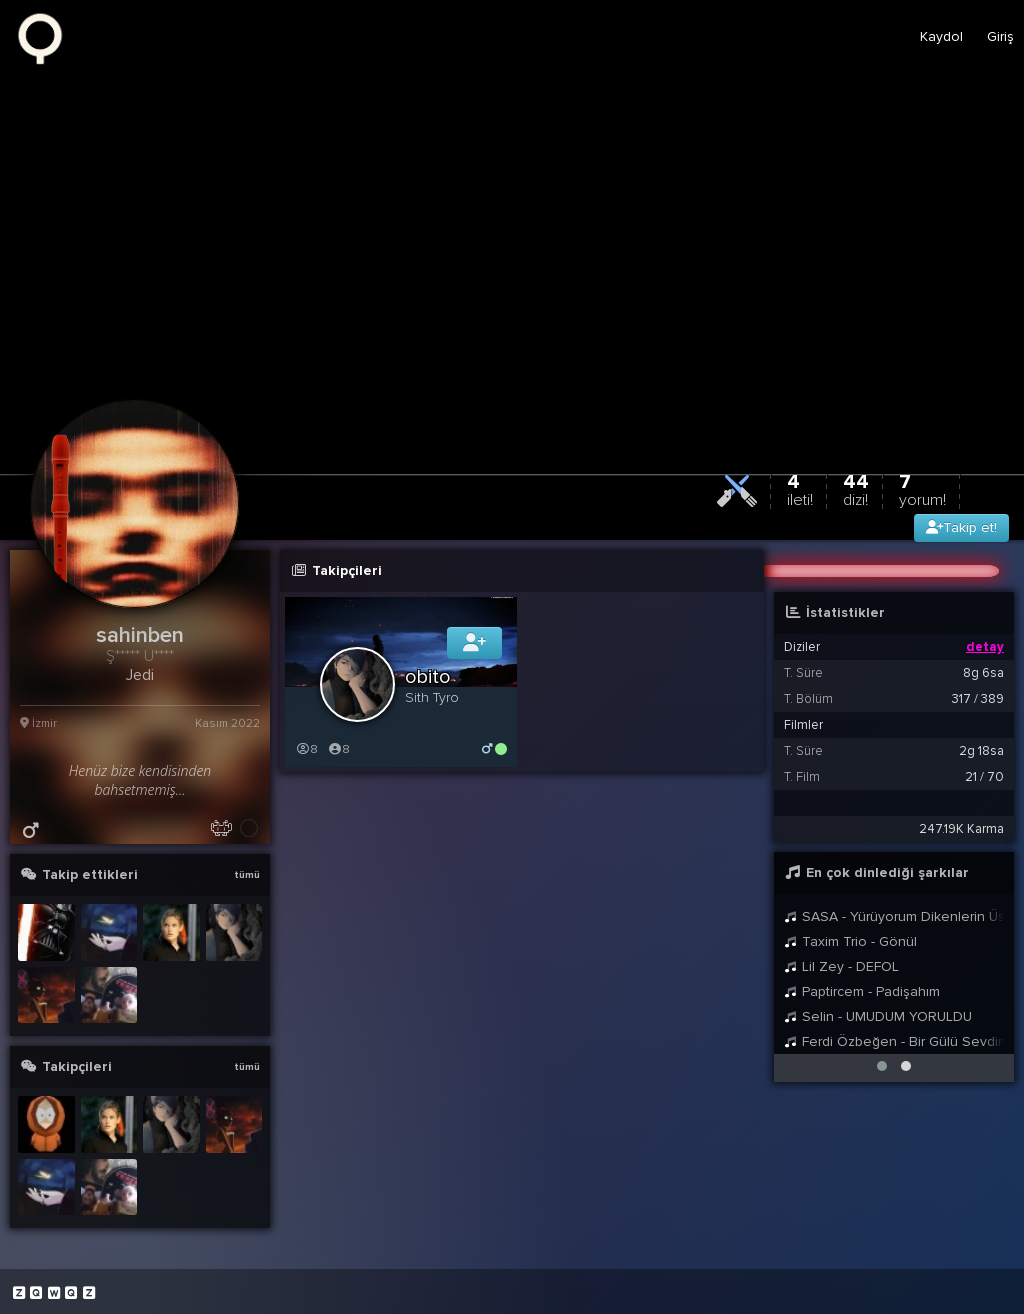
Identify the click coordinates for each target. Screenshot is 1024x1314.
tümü (247, 875)
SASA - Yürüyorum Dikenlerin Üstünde (894, 916)
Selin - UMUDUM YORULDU (878, 1016)
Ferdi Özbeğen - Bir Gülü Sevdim (894, 1041)
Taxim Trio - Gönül (850, 941)
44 (856, 489)
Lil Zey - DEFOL (841, 966)
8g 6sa (983, 673)
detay (985, 647)
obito (428, 677)
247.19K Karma (961, 829)
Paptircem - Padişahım (862, 991)
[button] (882, 1066)
